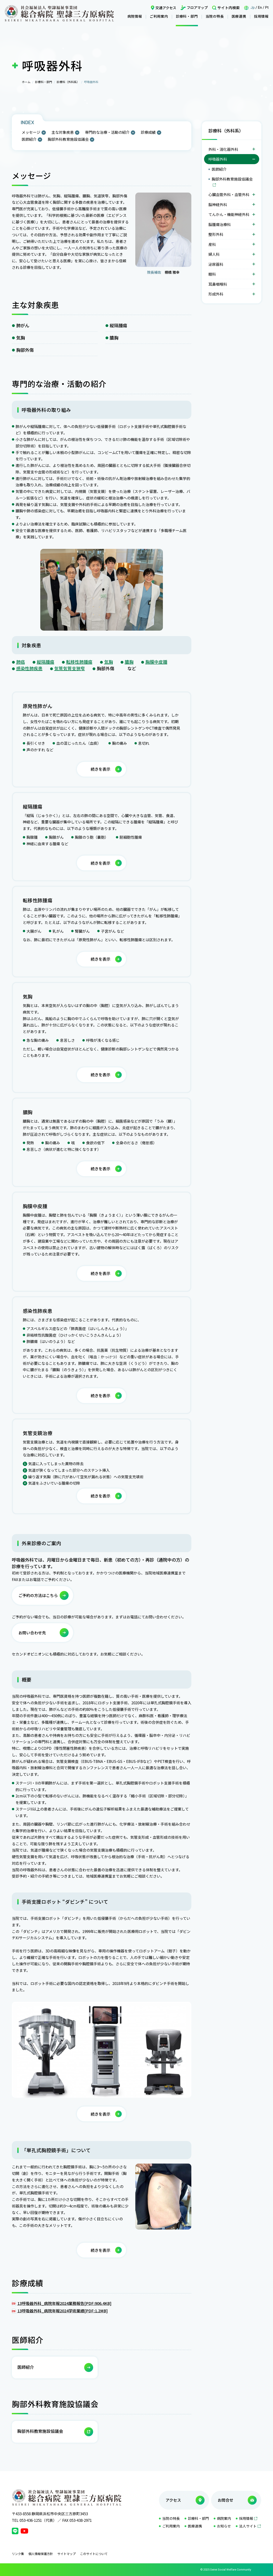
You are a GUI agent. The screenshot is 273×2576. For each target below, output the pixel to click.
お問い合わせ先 (32, 1632)
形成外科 (215, 294)
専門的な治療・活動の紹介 (107, 132)
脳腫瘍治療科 (219, 224)
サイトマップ (66, 2554)
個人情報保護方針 (40, 2554)
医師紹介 (29, 139)
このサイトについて (94, 2554)
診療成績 (148, 132)
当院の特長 (215, 16)
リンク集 (18, 2554)
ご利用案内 (159, 16)
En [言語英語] (260, 7)
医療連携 (239, 16)
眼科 (212, 274)
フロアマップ (197, 7)
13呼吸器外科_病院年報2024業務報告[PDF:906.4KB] (64, 2303)
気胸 (108, 662)
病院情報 (134, 16)
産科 (212, 244)
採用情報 (261, 16)
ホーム (26, 82)
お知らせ (224, 2526)
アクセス (173, 2500)
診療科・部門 (187, 16)
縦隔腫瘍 (45, 662)
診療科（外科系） (68, 82)
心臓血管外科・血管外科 (228, 194)
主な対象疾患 (62, 132)
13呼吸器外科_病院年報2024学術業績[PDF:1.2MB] (62, 2310)
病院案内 (224, 2518)
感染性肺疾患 (29, 668)
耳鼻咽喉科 (217, 284)
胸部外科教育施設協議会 (68, 139)
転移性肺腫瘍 (79, 662)
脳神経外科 (217, 204)
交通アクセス (165, 7)
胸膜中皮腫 (156, 662)
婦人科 (214, 254)
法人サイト (248, 2526)
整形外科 (215, 234)
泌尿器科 (215, 264)
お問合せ (225, 2500)
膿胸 (129, 662)
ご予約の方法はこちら (38, 1595)
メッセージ (31, 132)
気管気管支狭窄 (69, 668)
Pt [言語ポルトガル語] (267, 7)
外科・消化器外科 (223, 149)
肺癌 (20, 662)
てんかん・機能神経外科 (228, 214)
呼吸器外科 (217, 159)
